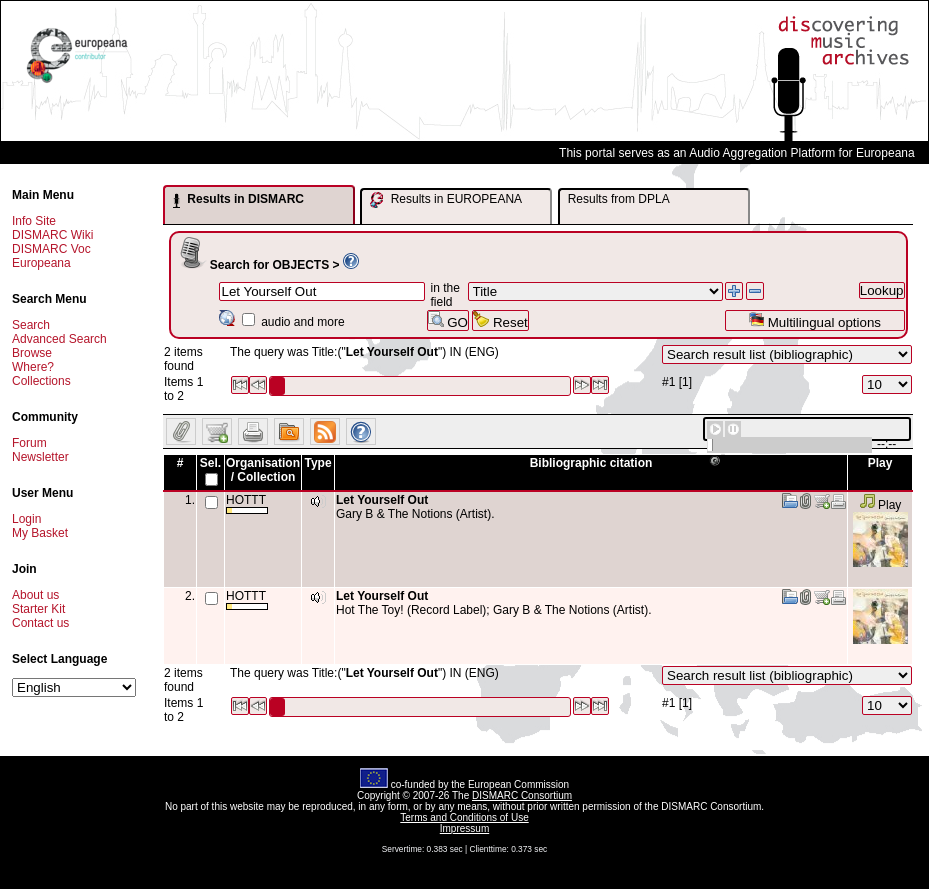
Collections (41, 381)
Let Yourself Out (382, 500)
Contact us (40, 623)
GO (448, 320)
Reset (500, 320)
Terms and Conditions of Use (464, 817)
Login (26, 519)
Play (880, 505)
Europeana (41, 263)
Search (31, 325)
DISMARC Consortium (522, 795)
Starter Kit (38, 609)
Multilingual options (814, 320)
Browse (32, 353)
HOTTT (247, 503)
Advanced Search (59, 339)
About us (35, 595)
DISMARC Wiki (52, 235)
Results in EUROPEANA (446, 200)
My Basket (40, 533)
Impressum (464, 828)
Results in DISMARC (238, 200)
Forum (29, 443)
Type (317, 463)
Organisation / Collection (263, 470)
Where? (33, 367)
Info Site (34, 221)
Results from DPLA (619, 199)
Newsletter (40, 457)
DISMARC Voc (51, 249)
